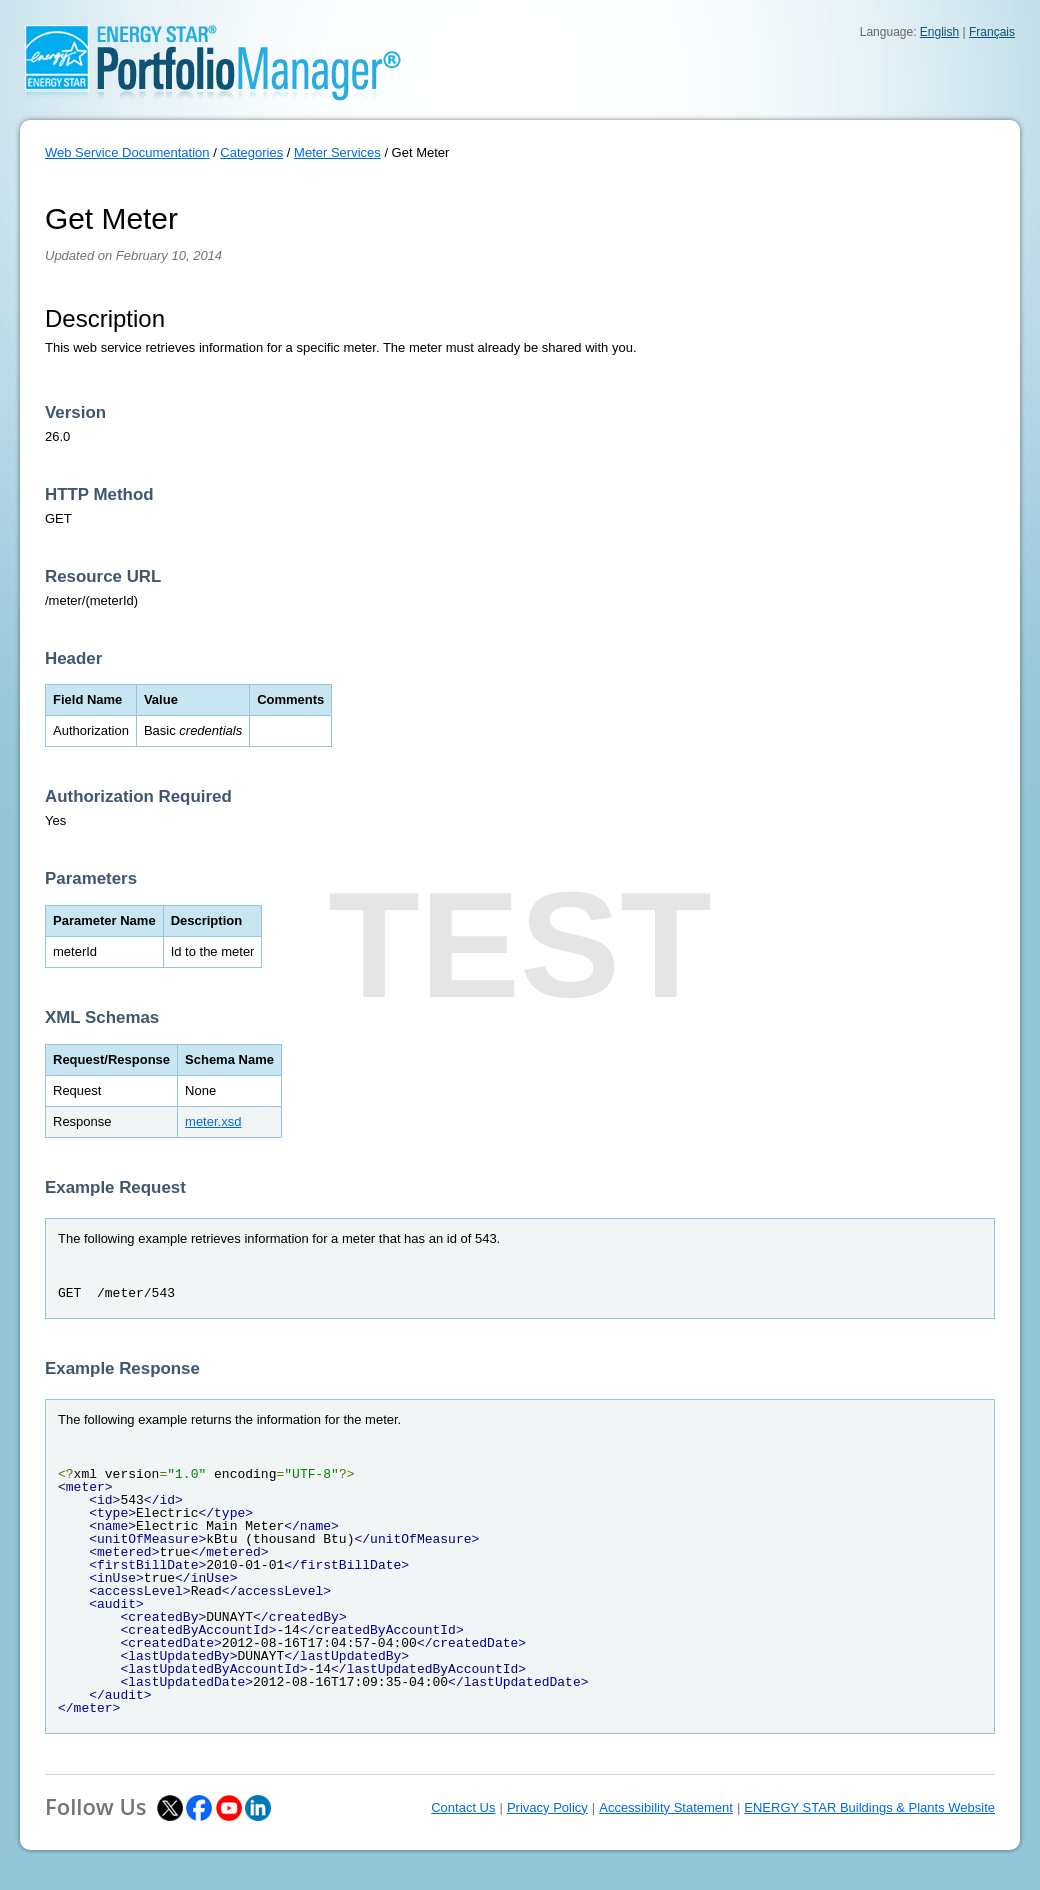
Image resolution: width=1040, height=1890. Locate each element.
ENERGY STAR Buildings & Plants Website (869, 1807)
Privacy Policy (547, 1807)
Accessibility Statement (666, 1807)
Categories (251, 152)
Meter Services (337, 152)
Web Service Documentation (127, 152)
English (939, 32)
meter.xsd (213, 1121)
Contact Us (463, 1807)
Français (992, 32)
